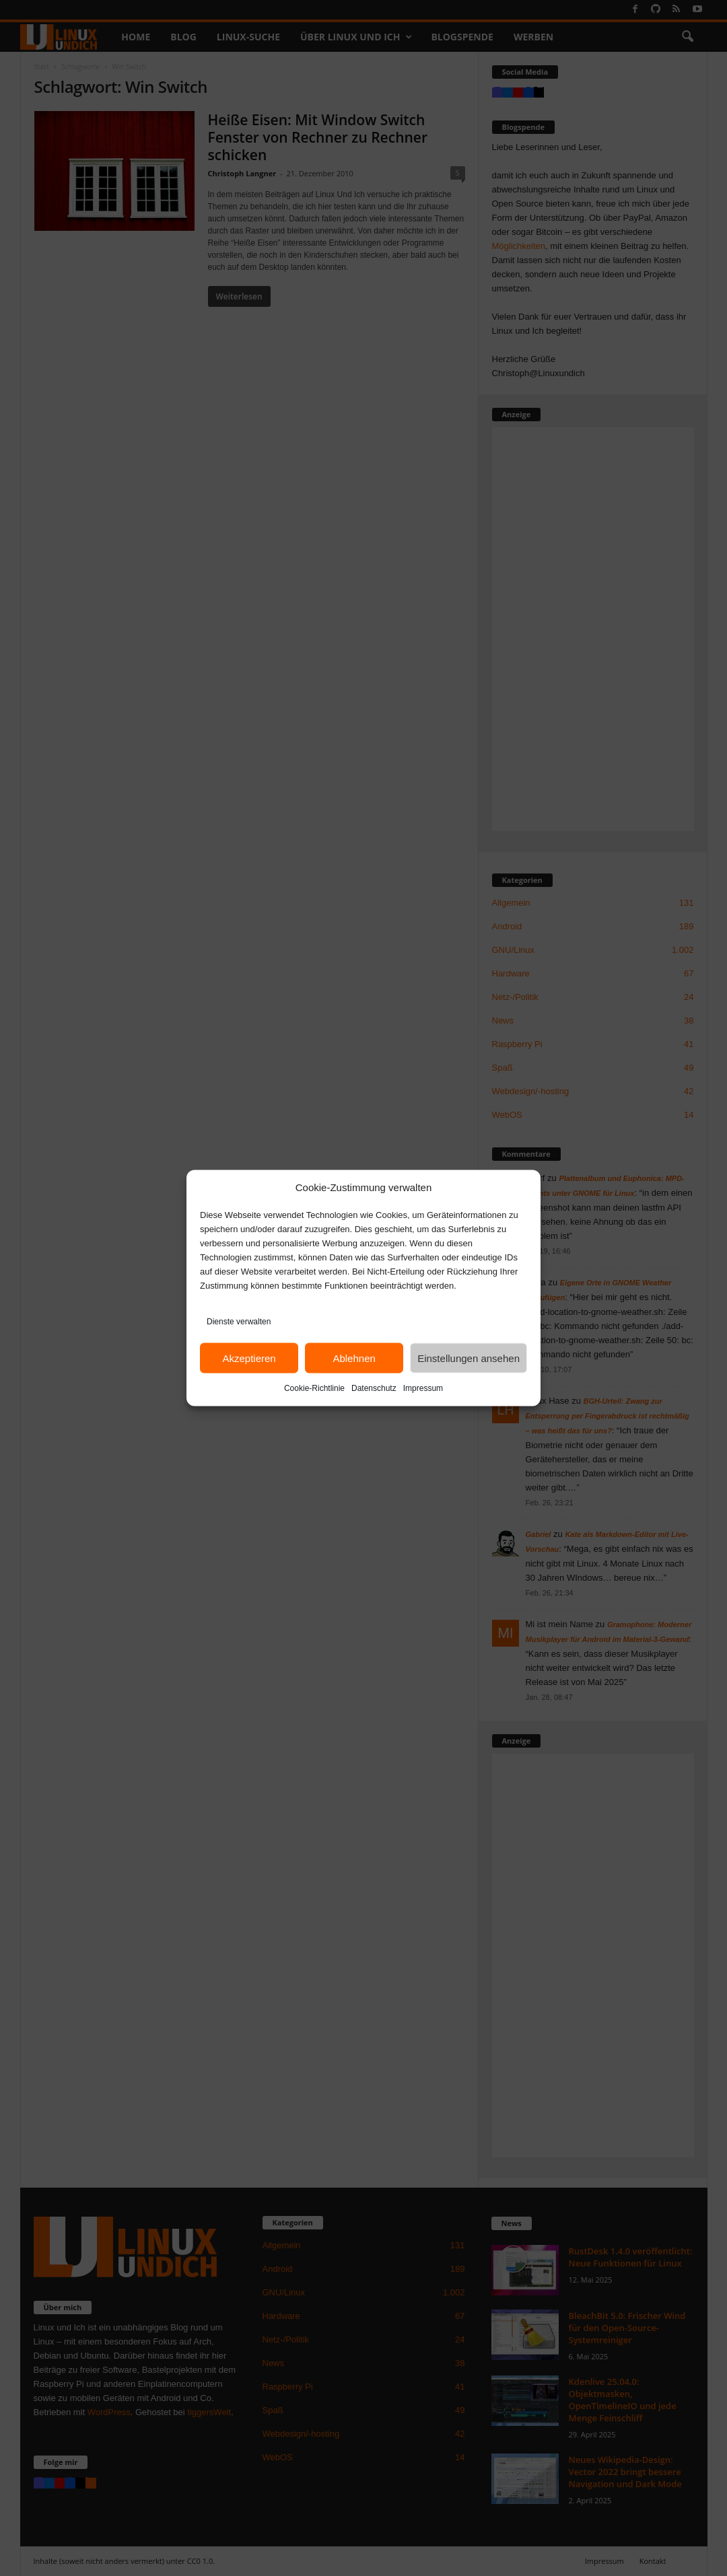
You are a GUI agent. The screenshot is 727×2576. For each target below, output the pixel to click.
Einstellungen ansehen (468, 1357)
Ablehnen (354, 1357)
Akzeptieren (248, 1357)
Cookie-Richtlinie (314, 1388)
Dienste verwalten (239, 1321)
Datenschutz (373, 1388)
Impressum (423, 1388)
